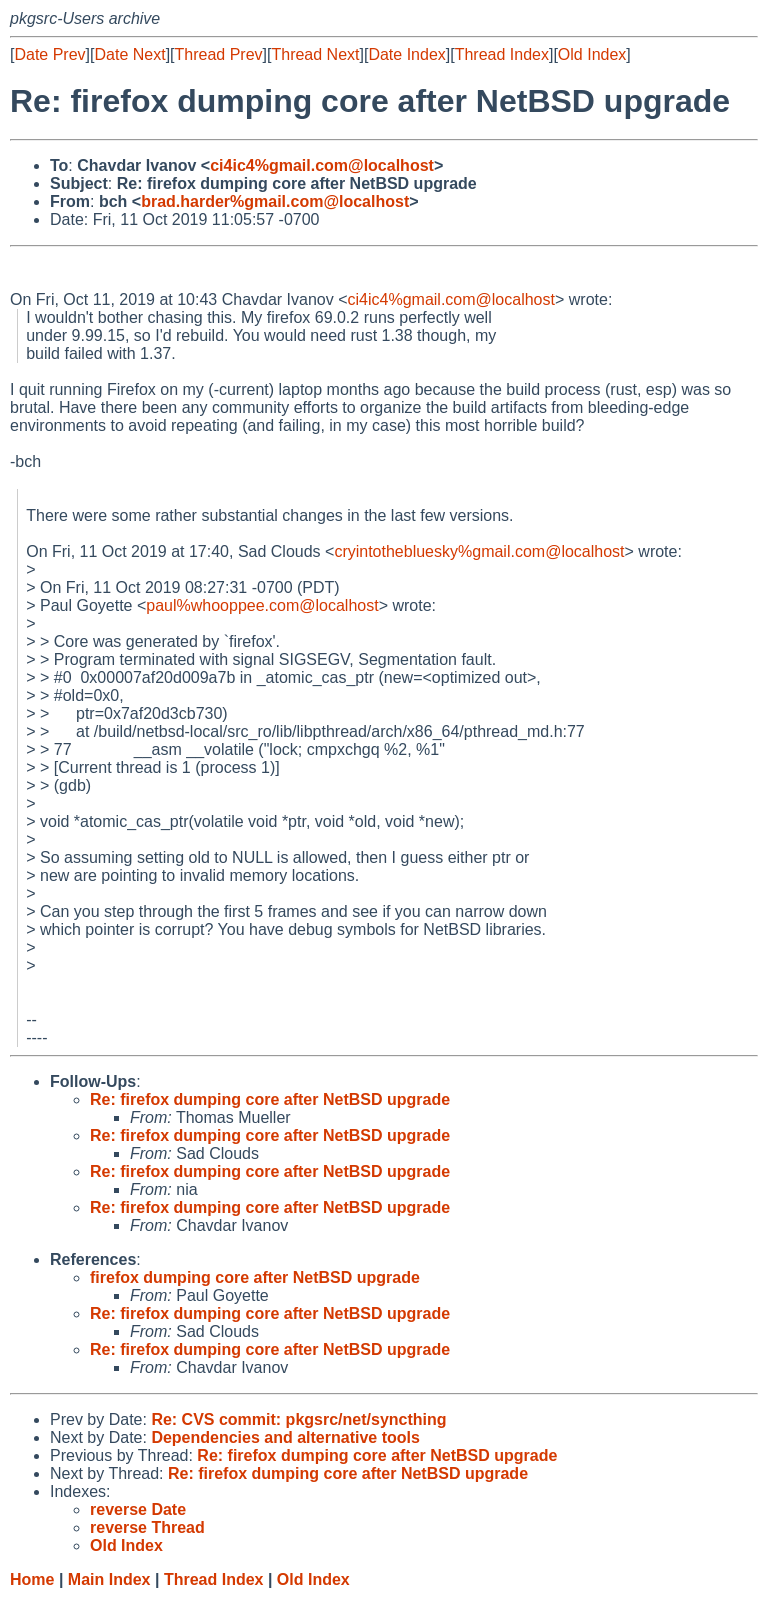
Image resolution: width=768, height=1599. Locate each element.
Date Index (406, 54)
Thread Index (502, 54)
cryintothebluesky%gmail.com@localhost (479, 551)
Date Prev (49, 54)
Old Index (592, 54)
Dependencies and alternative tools (285, 1437)
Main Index (109, 1579)
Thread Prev (219, 54)
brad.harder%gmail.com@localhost (275, 201)
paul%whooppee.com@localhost (262, 605)
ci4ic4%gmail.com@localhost (322, 165)
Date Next (129, 54)
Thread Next (315, 54)
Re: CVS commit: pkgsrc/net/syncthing (298, 1419)
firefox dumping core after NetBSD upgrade (255, 1277)
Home (32, 1579)
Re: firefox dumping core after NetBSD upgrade (270, 1099)
